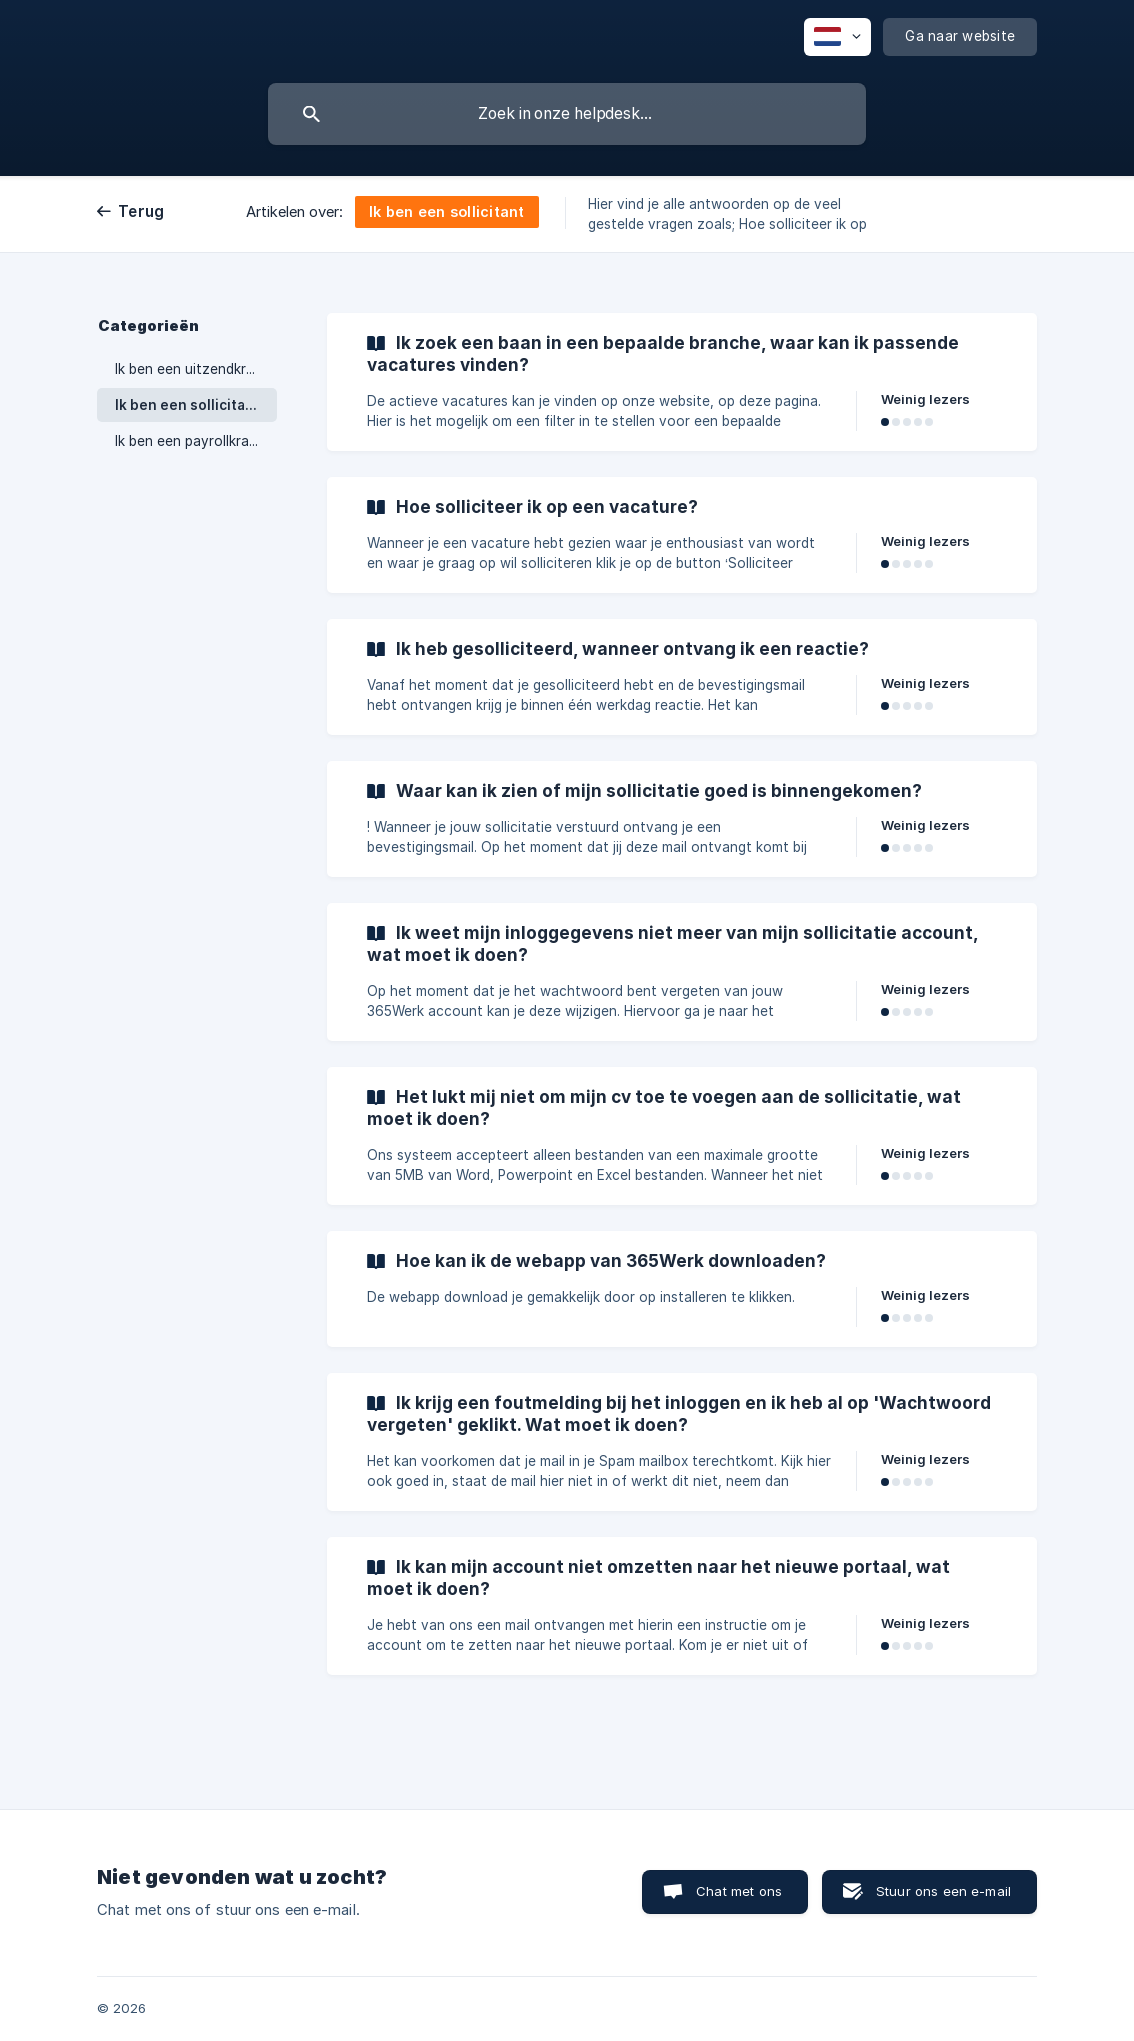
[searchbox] (567, 114)
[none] (837, 37)
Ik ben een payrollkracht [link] (193, 441)
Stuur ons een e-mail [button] (943, 1891)
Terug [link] (141, 211)
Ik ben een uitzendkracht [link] (195, 369)
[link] (682, 382)
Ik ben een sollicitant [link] (187, 405)
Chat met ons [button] (739, 1891)
